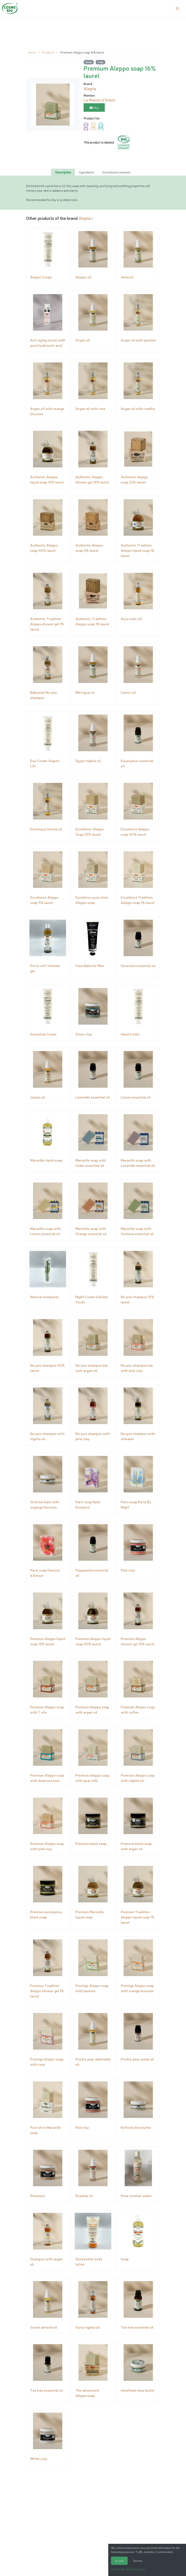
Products (48, 52)
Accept (119, 2560)
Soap (100, 62)
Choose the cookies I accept (128, 2569)
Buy (94, 107)
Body (89, 62)
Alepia (85, 217)
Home (32, 52)
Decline (137, 2560)
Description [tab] (63, 172)
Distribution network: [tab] (116, 172)
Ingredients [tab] (86, 172)
